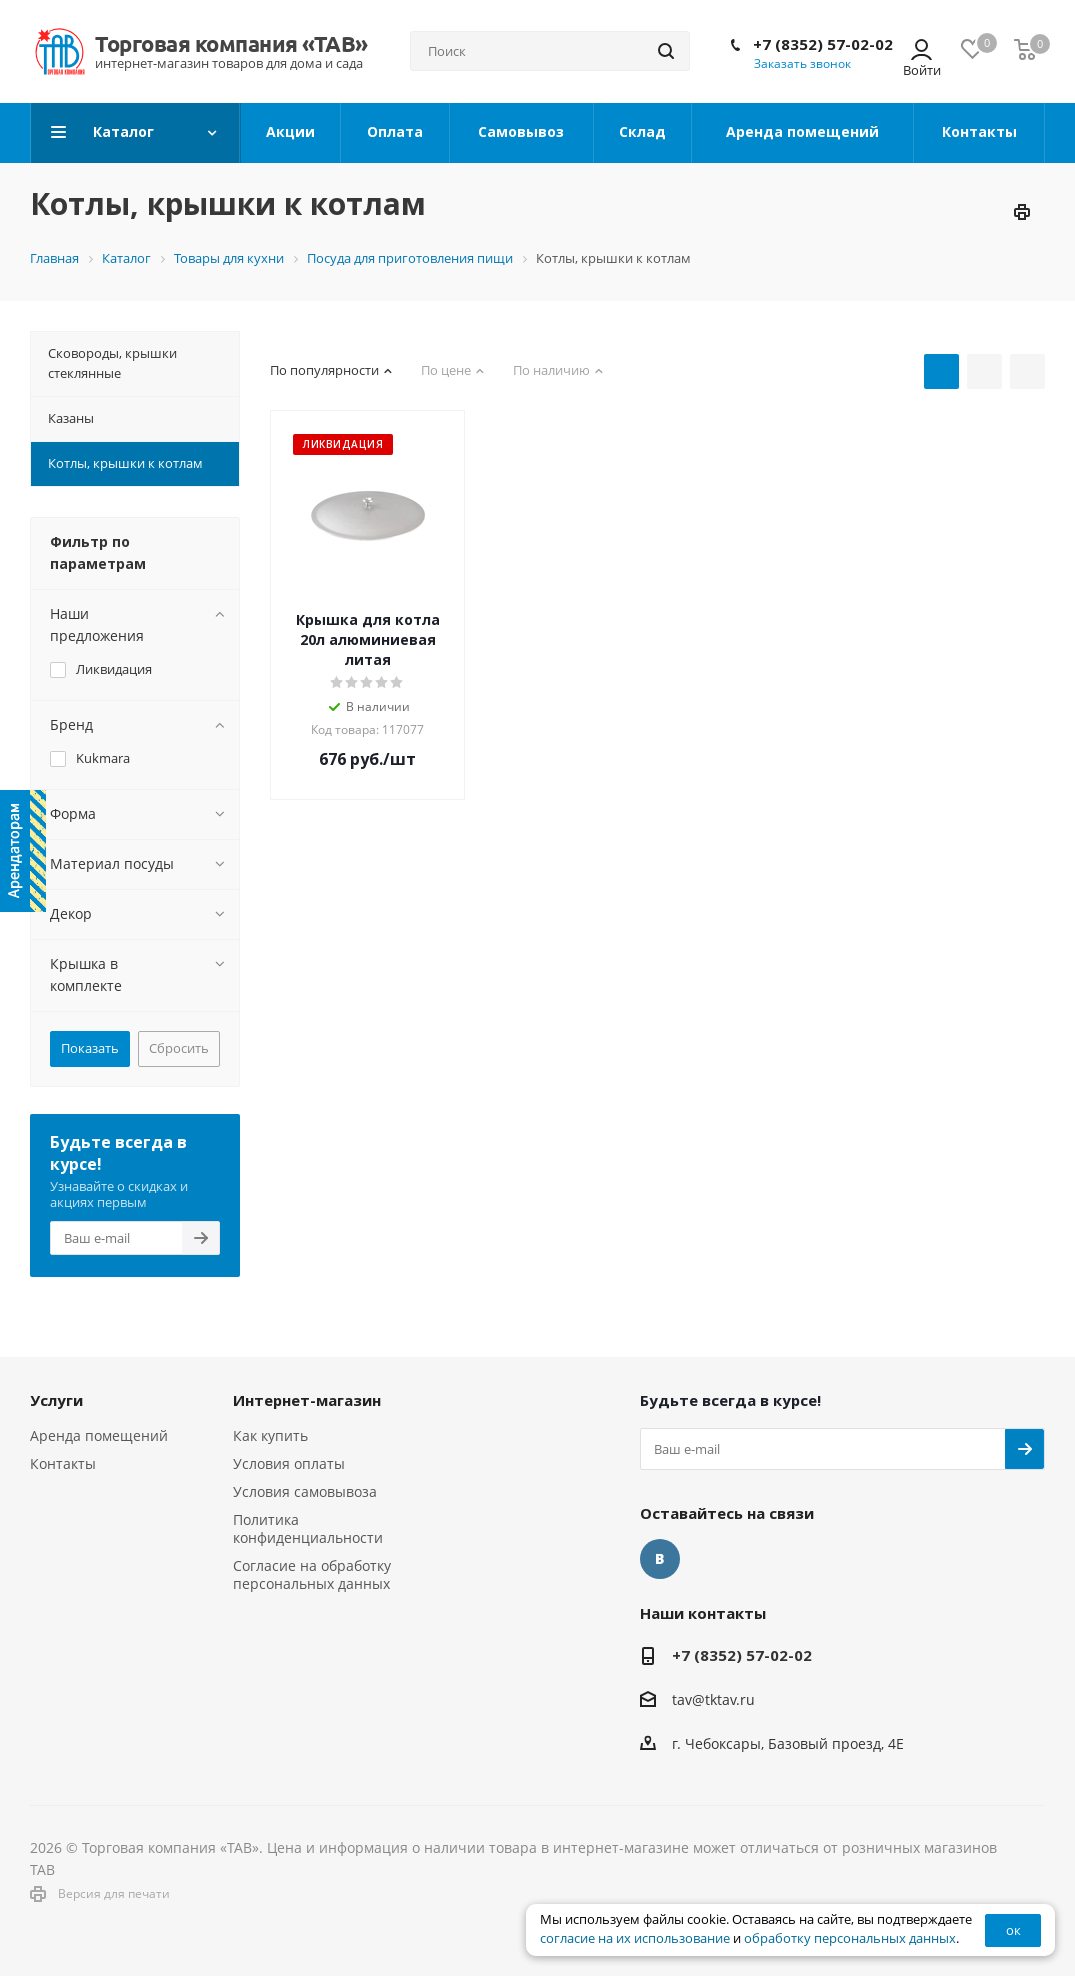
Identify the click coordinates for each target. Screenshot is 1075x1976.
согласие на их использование (635, 1938)
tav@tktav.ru (713, 1699)
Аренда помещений (99, 1435)
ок (1013, 1930)
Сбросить (179, 1048)
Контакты (63, 1463)
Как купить (270, 1435)
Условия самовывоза (305, 1491)
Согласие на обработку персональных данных (312, 1574)
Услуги (56, 1400)
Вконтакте (660, 1559)
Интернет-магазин (307, 1400)
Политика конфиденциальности (308, 1528)
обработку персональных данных (850, 1938)
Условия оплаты (289, 1463)
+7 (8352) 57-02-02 (823, 44)
